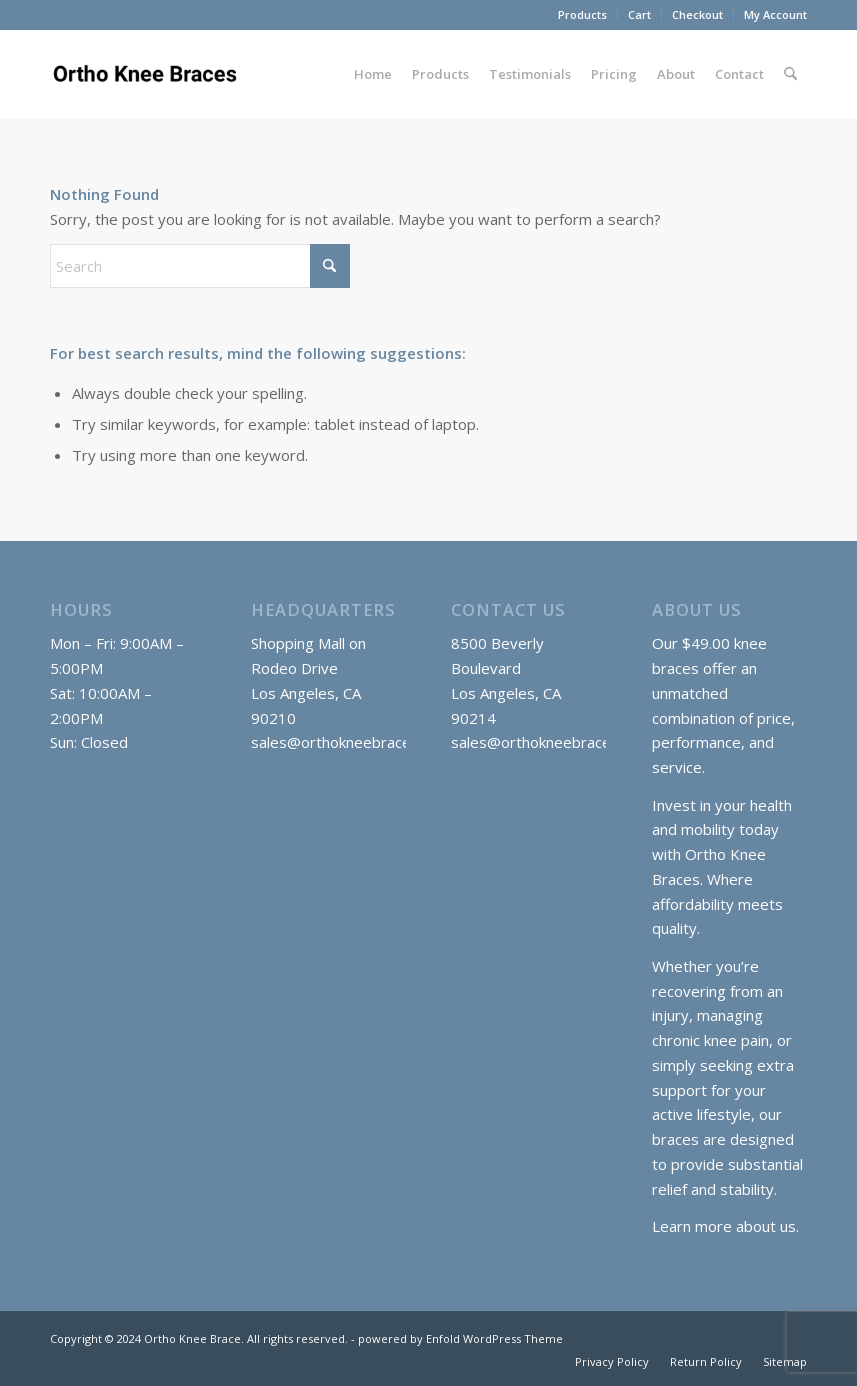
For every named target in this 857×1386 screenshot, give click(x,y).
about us (766, 1226)
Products (582, 14)
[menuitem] (583, 15)
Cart (639, 14)
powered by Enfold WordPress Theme (460, 1338)
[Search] (790, 74)
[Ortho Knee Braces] (148, 74)
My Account (775, 14)
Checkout (697, 14)
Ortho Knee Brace (192, 1338)
